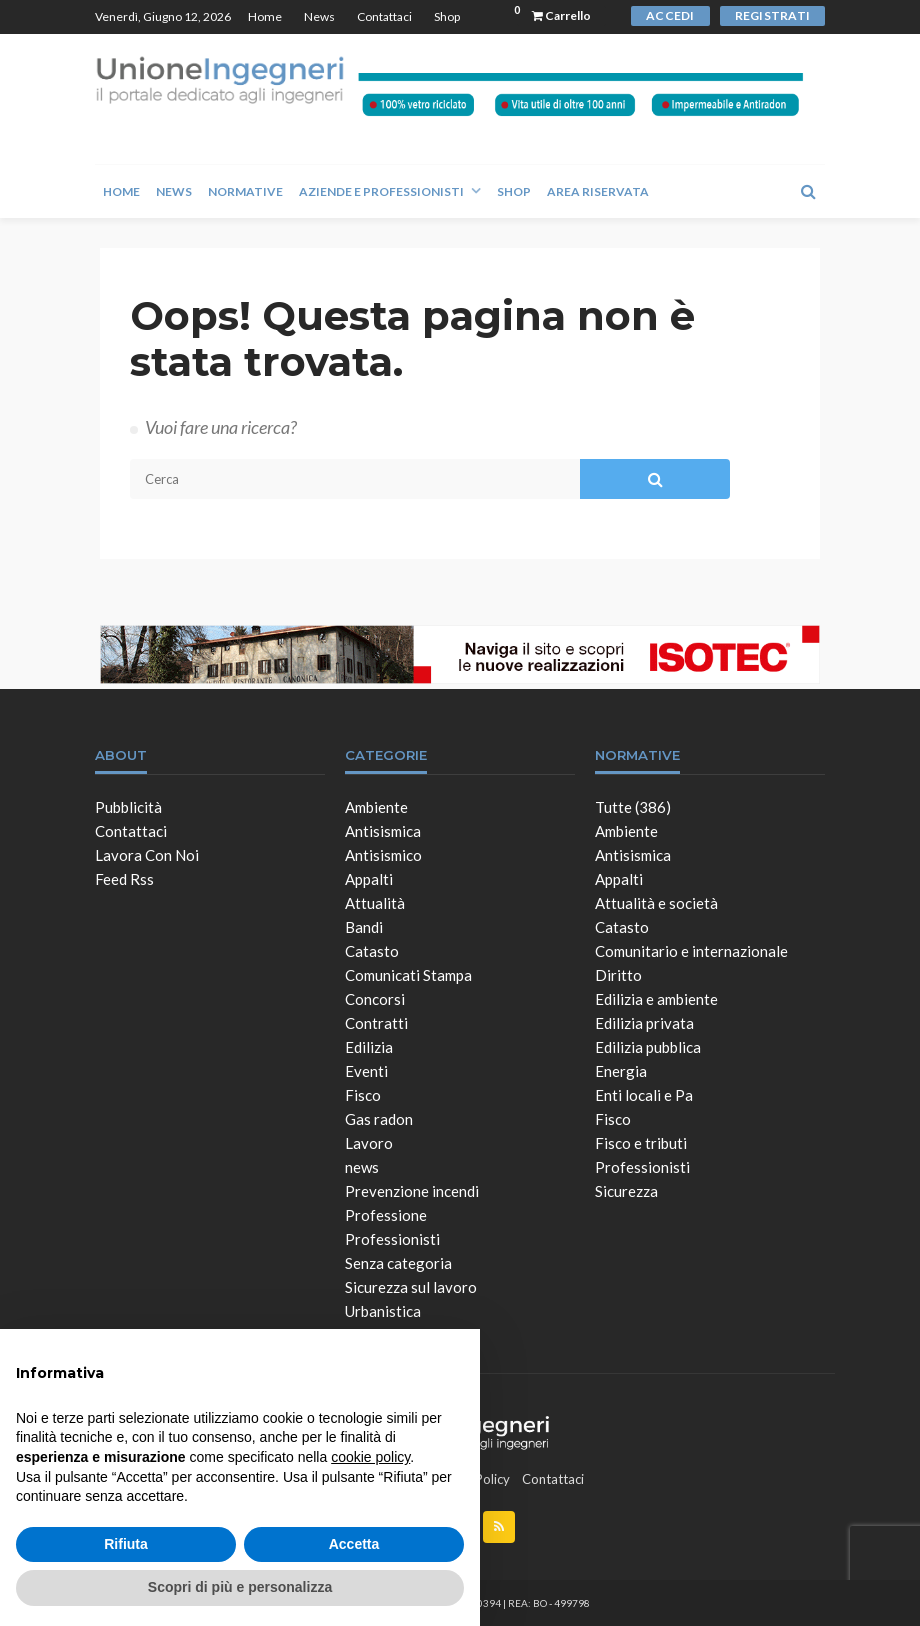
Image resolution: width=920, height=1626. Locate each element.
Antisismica (383, 831)
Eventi (366, 1071)
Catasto (372, 951)
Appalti (369, 879)
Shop (447, 16)
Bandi (364, 927)
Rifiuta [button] (126, 1544)
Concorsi (375, 999)
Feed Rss (124, 879)
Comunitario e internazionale (691, 951)
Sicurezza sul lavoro (411, 1287)
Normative (245, 191)
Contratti (376, 1023)
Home (265, 16)
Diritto (618, 975)
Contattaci (384, 16)
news (362, 1167)
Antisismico (383, 855)
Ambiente (376, 807)
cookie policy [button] (370, 1457)
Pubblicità (128, 807)
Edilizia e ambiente (656, 999)
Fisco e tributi (641, 1143)
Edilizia (369, 1047)
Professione (386, 1215)
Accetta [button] (354, 1544)
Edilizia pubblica (648, 1047)
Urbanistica (383, 1311)
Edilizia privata (644, 1023)
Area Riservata (598, 191)
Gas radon (379, 1119)
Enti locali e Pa (644, 1095)
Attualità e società (656, 903)
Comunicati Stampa (408, 975)
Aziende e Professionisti (381, 191)
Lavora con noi (147, 855)
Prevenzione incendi (412, 1191)
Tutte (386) (633, 807)
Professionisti (392, 1239)
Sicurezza (626, 1191)
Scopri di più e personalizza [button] (240, 1587)
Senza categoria (398, 1263)
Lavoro (369, 1143)
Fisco (363, 1095)
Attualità (375, 903)
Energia (621, 1071)
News (319, 16)
